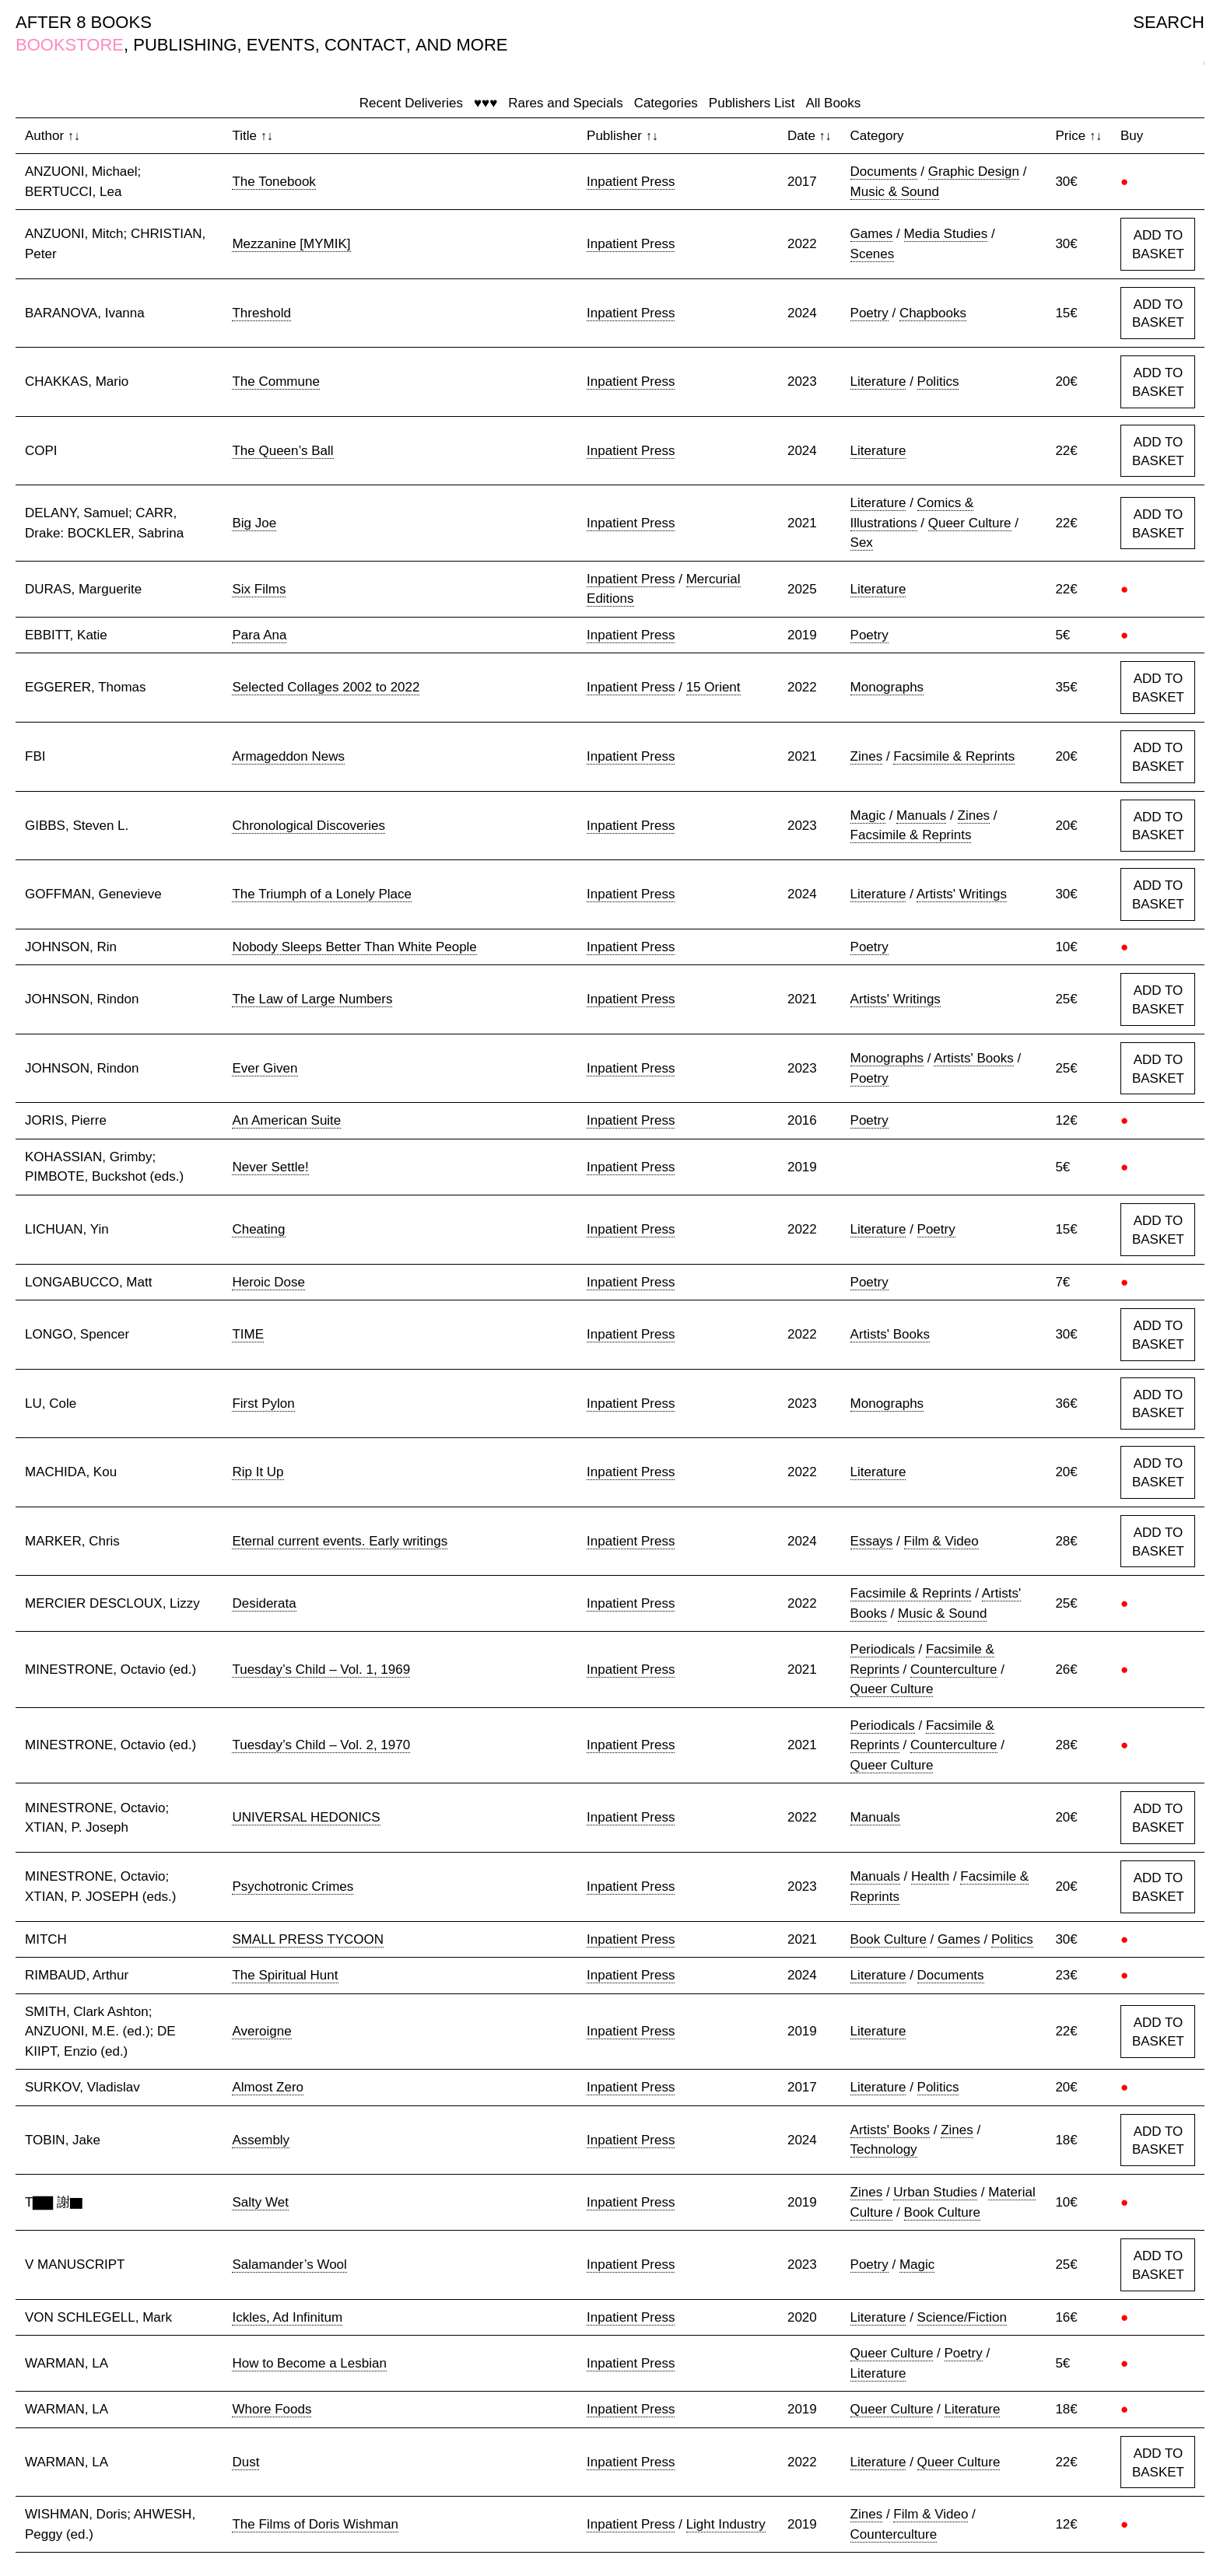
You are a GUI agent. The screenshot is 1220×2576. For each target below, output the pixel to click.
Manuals (921, 815)
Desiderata (264, 1603)
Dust (245, 2462)
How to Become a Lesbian (309, 2363)
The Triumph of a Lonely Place (322, 894)
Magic (867, 815)
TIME (248, 1334)
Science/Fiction (962, 2317)
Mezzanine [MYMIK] (291, 243)
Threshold (261, 313)
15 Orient (713, 687)
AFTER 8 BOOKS (84, 22)
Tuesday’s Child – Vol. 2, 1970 (321, 1745)
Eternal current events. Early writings (339, 1541)
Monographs (887, 687)
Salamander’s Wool (289, 2264)
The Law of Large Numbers (312, 999)
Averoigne (261, 2031)
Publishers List (752, 103)
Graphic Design (973, 171)
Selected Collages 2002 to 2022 (325, 687)
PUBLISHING (185, 44)
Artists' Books (973, 1058)
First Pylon (263, 1403)
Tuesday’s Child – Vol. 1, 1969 (321, 1669)
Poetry (869, 313)
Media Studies (946, 233)
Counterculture (953, 1669)
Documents (883, 171)
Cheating (258, 1229)
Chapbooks (932, 313)
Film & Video (941, 1541)
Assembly (260, 2140)
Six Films (259, 589)
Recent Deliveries (411, 103)
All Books (833, 103)
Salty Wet (260, 2202)
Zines (866, 756)
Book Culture (888, 1939)
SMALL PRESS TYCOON (308, 1939)
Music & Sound (894, 191)
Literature (878, 381)
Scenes (872, 254)
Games (871, 233)
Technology (883, 2149)
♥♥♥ (485, 103)
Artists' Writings (962, 894)
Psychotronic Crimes (292, 1886)
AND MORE (461, 44)
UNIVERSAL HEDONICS (306, 1817)
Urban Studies (935, 2192)
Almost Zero (267, 2087)
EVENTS (281, 44)
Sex (861, 542)
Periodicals (882, 1649)
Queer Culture (969, 523)
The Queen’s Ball (282, 450)
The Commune (275, 381)
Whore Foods (271, 2409)
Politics (938, 381)
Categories (666, 103)
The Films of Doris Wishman (315, 2524)
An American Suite (286, 1120)
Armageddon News (288, 756)
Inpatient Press (631, 181)
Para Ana (259, 635)
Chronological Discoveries (308, 825)
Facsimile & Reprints (954, 756)
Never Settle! (270, 1167)
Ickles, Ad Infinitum (287, 2317)
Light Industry (726, 2524)
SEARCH (1168, 22)
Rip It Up (257, 1472)
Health (930, 1876)
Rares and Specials (565, 103)
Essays (871, 1541)
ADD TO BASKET (1158, 244)
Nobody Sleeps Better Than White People (354, 947)
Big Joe (254, 523)
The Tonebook (273, 181)
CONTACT (365, 44)
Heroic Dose (268, 1282)
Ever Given (264, 1068)
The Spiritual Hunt (285, 1975)
